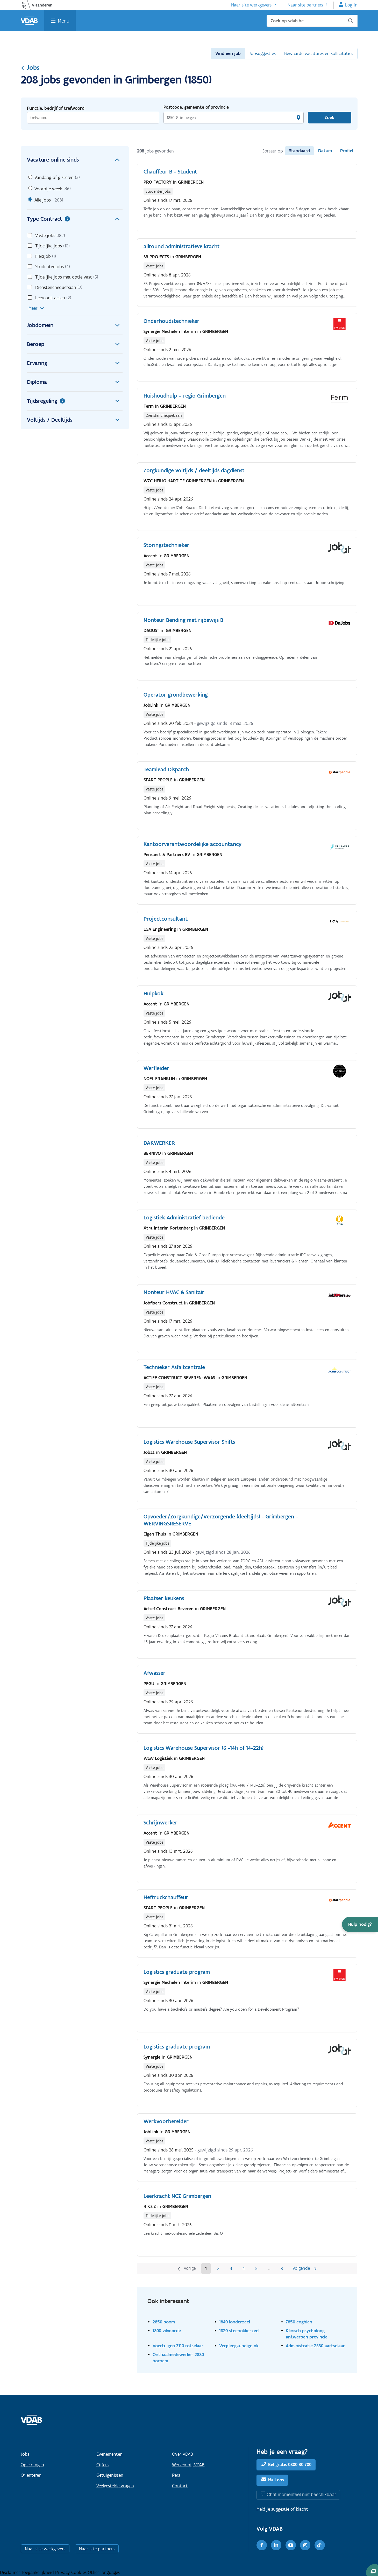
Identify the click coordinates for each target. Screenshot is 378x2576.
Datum (325, 151)
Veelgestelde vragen (115, 2486)
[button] (360, 1924)
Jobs (30, 67)
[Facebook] (261, 2545)
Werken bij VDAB (188, 2465)
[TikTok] (320, 2545)
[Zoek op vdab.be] (312, 21)
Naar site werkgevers (251, 5)
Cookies (79, 2572)
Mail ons (276, 2480)
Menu (63, 21)
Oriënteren (31, 2475)
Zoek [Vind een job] (329, 117)
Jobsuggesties (262, 53)
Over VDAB (182, 2454)
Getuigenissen (109, 2475)
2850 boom (164, 2321)
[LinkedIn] (276, 2545)
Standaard (299, 151)
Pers (176, 2475)
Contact (180, 2486)
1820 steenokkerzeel (239, 2330)
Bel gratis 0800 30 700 (289, 2464)
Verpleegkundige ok (239, 2345)
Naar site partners (305, 5)
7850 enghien (299, 2321)
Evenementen (109, 2454)
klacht (302, 2509)
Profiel (346, 151)
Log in (351, 5)
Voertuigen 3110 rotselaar (178, 2345)
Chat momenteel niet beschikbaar (301, 2494)
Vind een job (228, 53)
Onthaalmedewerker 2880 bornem (178, 2357)
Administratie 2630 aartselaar (315, 2345)
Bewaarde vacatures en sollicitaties (318, 53)
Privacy (63, 2572)
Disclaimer (11, 2572)
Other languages (104, 2572)
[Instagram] (305, 2545)
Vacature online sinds (75, 160)
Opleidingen (32, 2465)
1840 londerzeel (234, 2321)
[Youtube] (291, 2545)
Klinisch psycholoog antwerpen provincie (306, 2333)
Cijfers (102, 2465)
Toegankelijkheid (38, 2572)
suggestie (280, 2509)
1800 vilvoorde (167, 2330)
